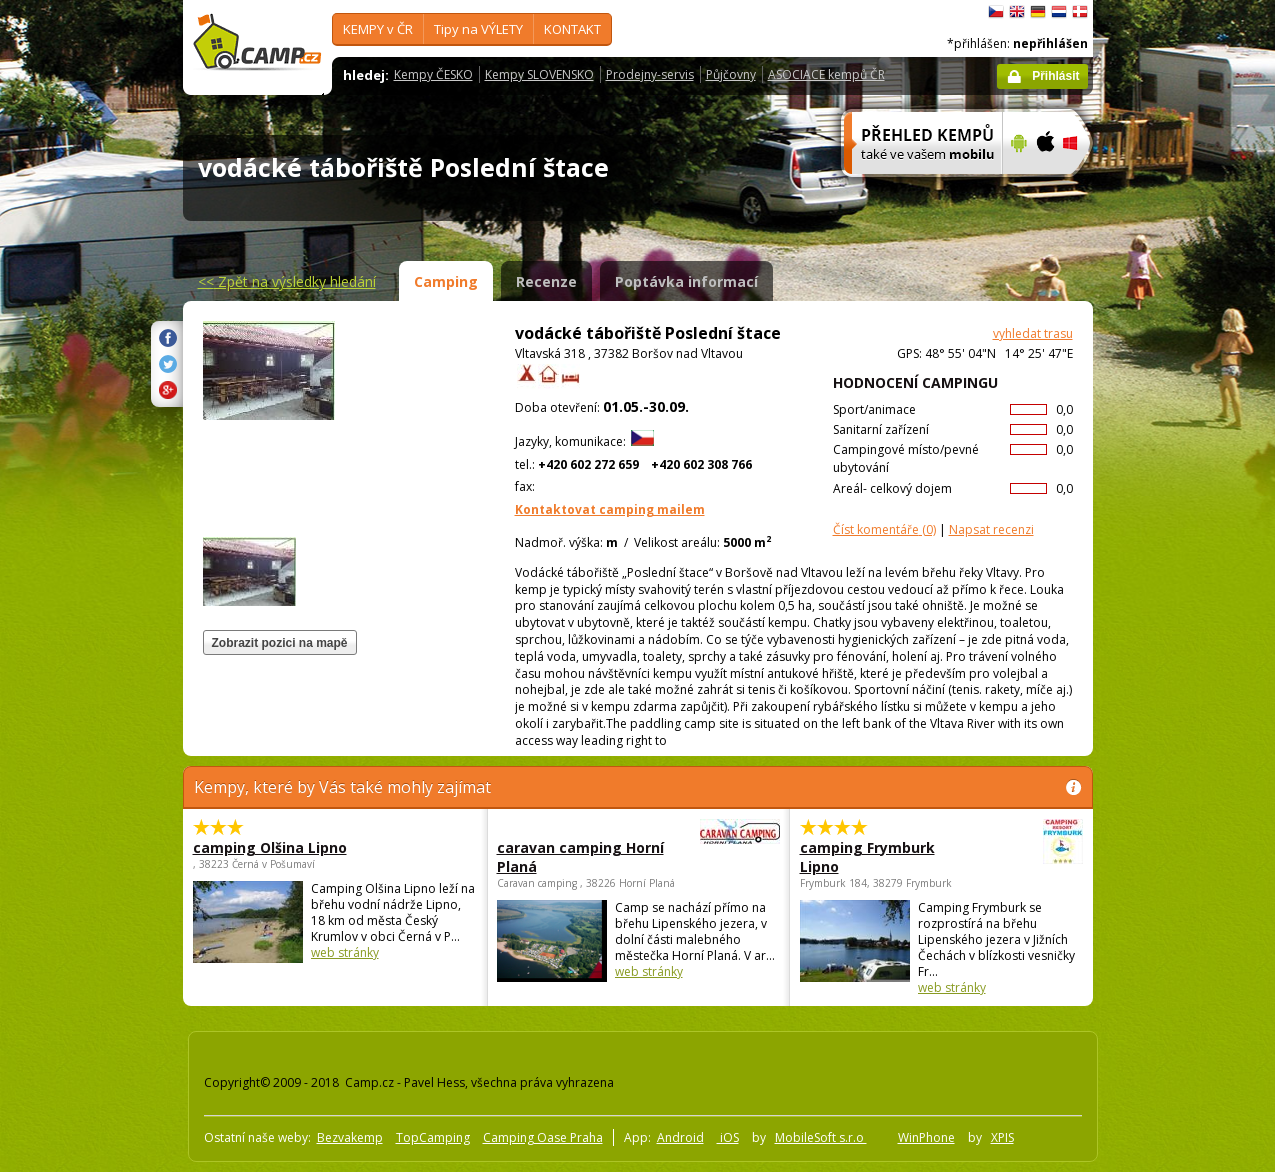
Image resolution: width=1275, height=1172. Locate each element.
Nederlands (1059, 12)
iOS (728, 1137)
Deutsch (1038, 12)
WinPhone (926, 1137)
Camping (446, 281)
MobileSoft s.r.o (821, 1137)
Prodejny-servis (650, 74)
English (1017, 12)
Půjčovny (731, 74)
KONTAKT (572, 29)
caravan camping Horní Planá (583, 857)
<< (287, 281)
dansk (1080, 12)
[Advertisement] (1177, 601)
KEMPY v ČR (378, 29)
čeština (996, 12)
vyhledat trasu (1033, 333)
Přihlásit (1055, 76)
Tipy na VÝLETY (478, 29)
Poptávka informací (686, 281)
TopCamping (433, 1137)
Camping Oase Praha (543, 1137)
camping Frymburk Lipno (886, 857)
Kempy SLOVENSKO (539, 74)
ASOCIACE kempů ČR (826, 74)
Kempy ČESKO (433, 74)
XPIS (1002, 1137)
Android (680, 1137)
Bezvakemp (350, 1137)
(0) (884, 529)
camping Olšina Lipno (270, 847)
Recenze (546, 281)
